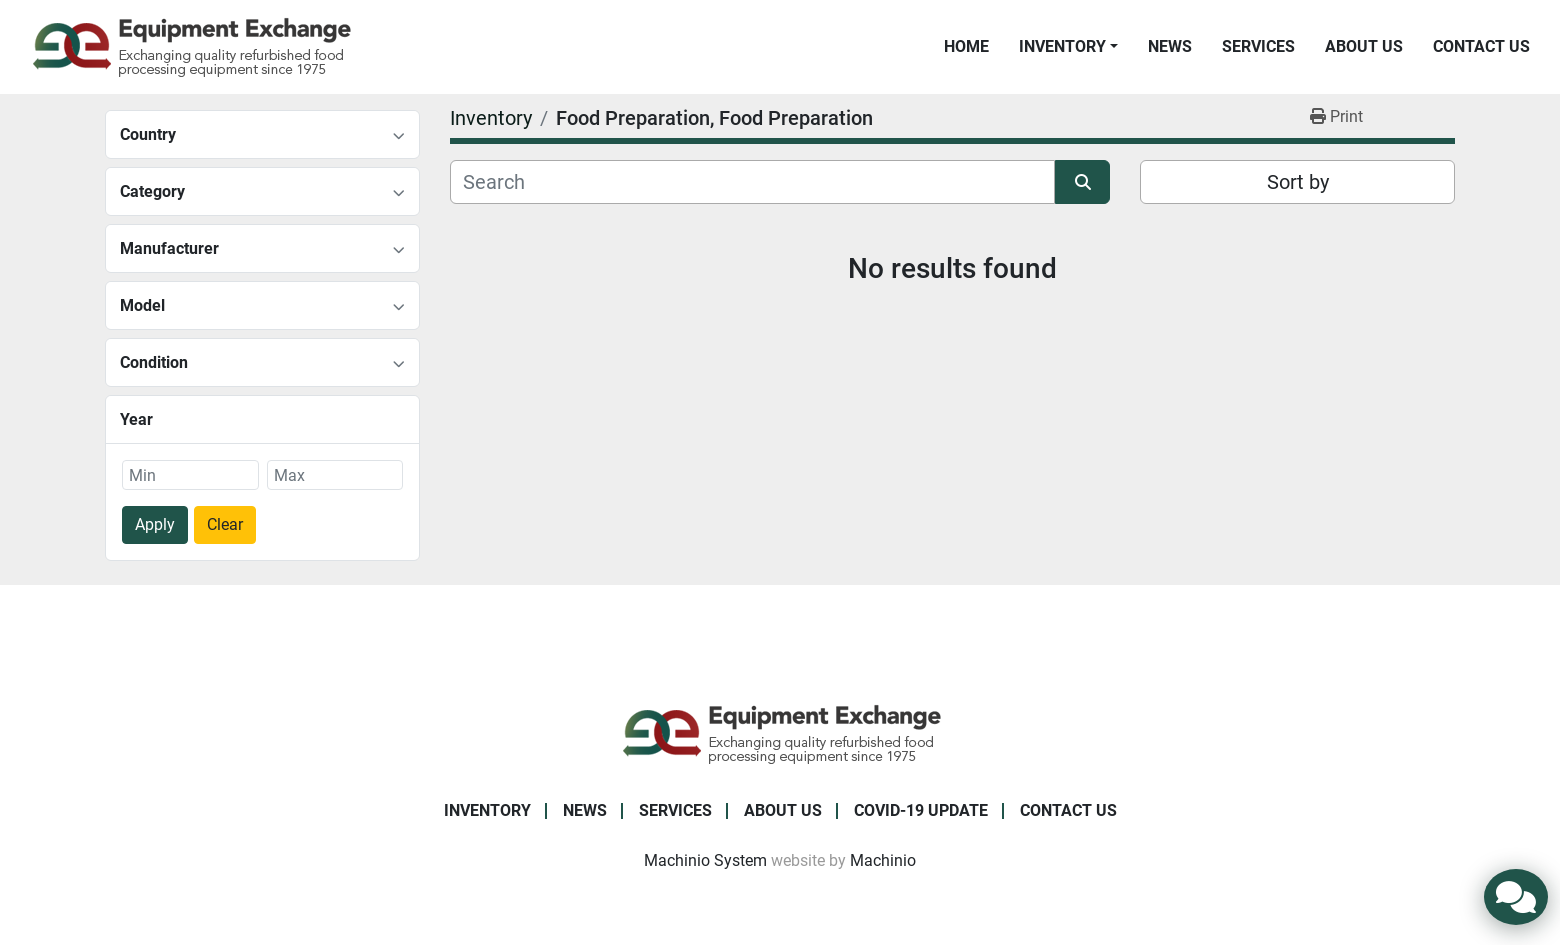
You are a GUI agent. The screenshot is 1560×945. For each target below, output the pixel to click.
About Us (1364, 46)
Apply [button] (155, 524)
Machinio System (705, 860)
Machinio (883, 860)
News (1170, 46)
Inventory (1062, 46)
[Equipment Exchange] (780, 732)
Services (1258, 46)
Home (966, 46)
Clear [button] (225, 524)
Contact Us (1481, 46)
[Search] (752, 182)
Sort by (1298, 182)
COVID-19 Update (921, 810)
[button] (1068, 47)
